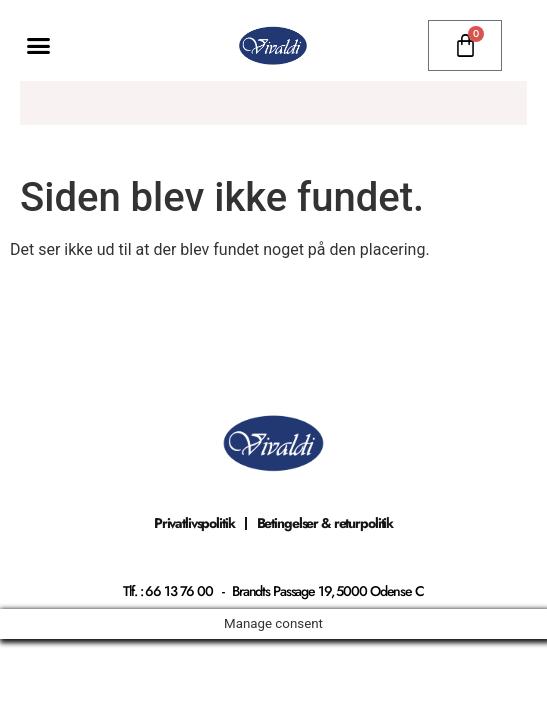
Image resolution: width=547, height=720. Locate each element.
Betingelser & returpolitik (325, 523)
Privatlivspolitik (194, 523)
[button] (39, 46)
